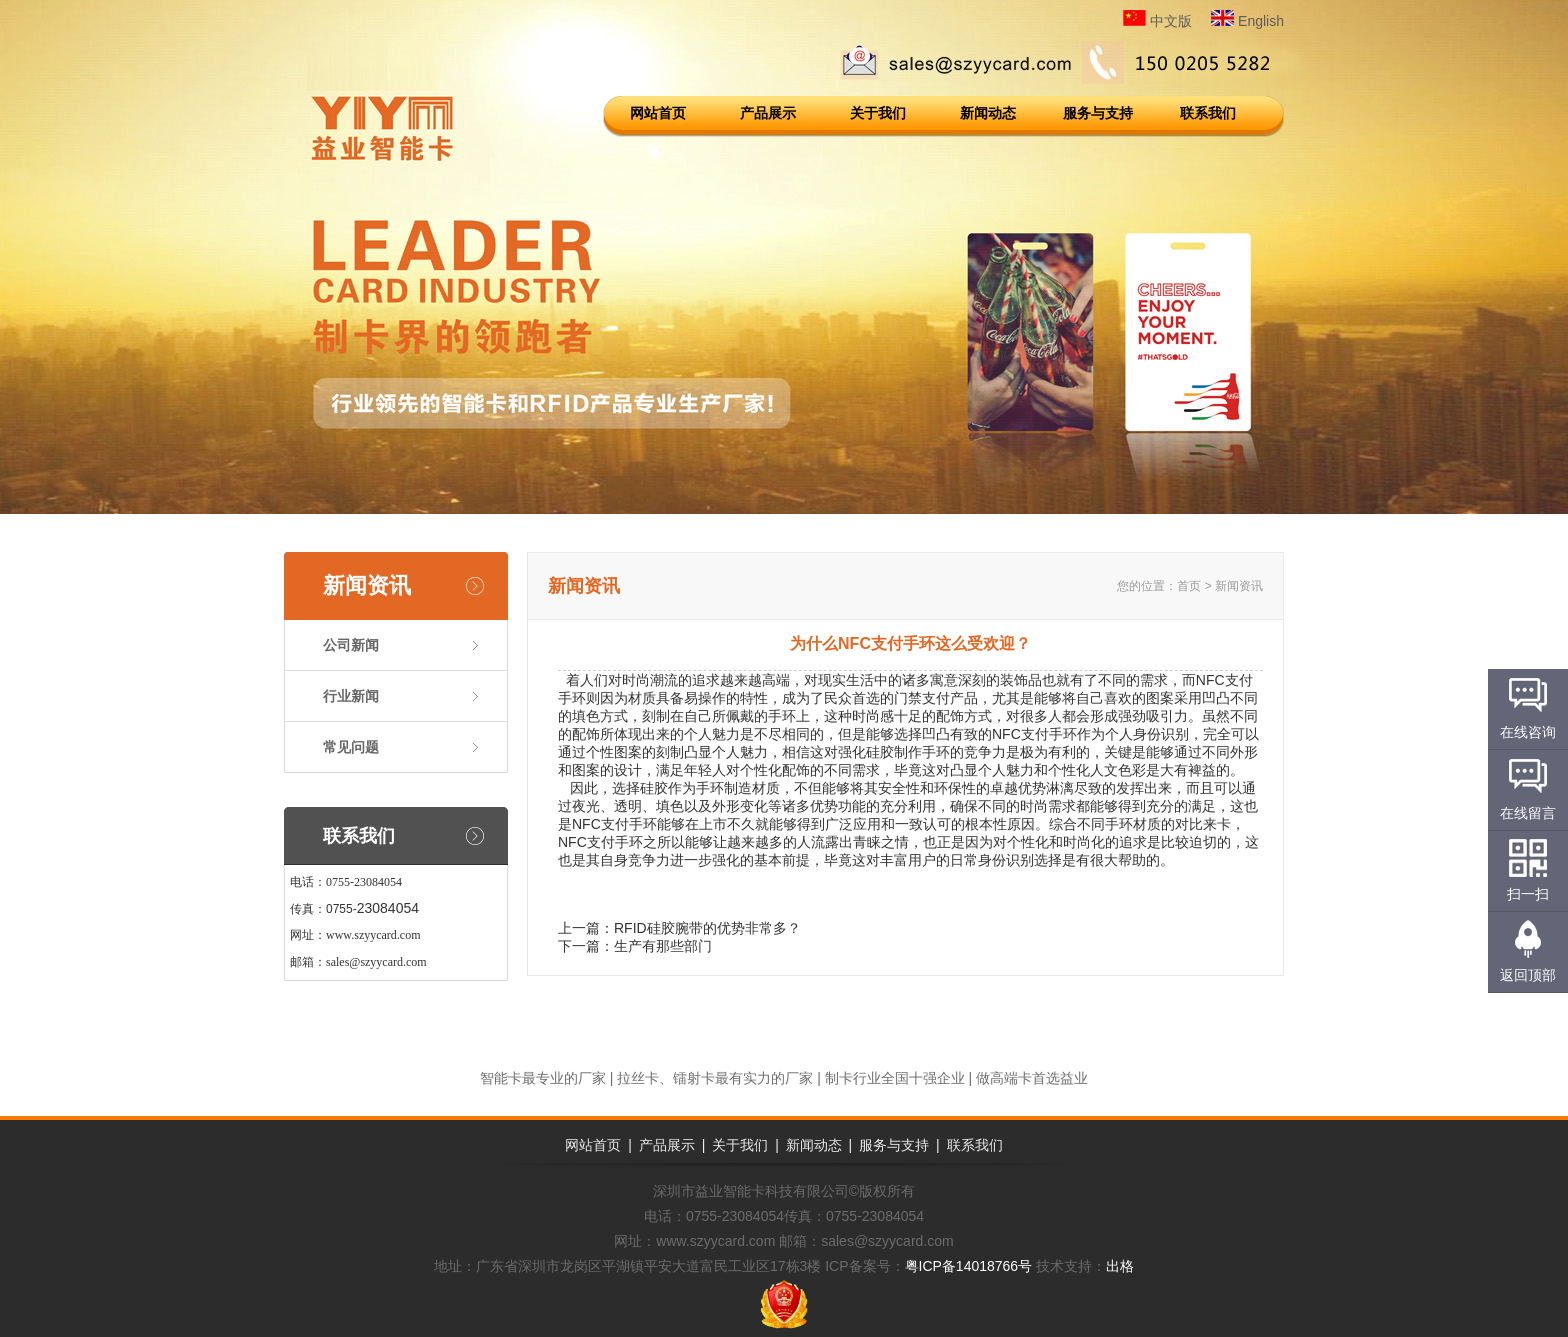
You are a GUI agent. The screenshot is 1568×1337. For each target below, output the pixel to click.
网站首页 (658, 113)
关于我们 (878, 113)
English (1247, 21)
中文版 (1157, 21)
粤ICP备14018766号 (969, 1266)
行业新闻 (351, 696)
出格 (1120, 1266)
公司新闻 (351, 645)
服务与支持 (1098, 113)
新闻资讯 (367, 585)
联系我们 (1208, 113)
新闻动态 (988, 113)
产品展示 (768, 113)
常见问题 (351, 747)
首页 (1189, 586)
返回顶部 (1528, 975)
